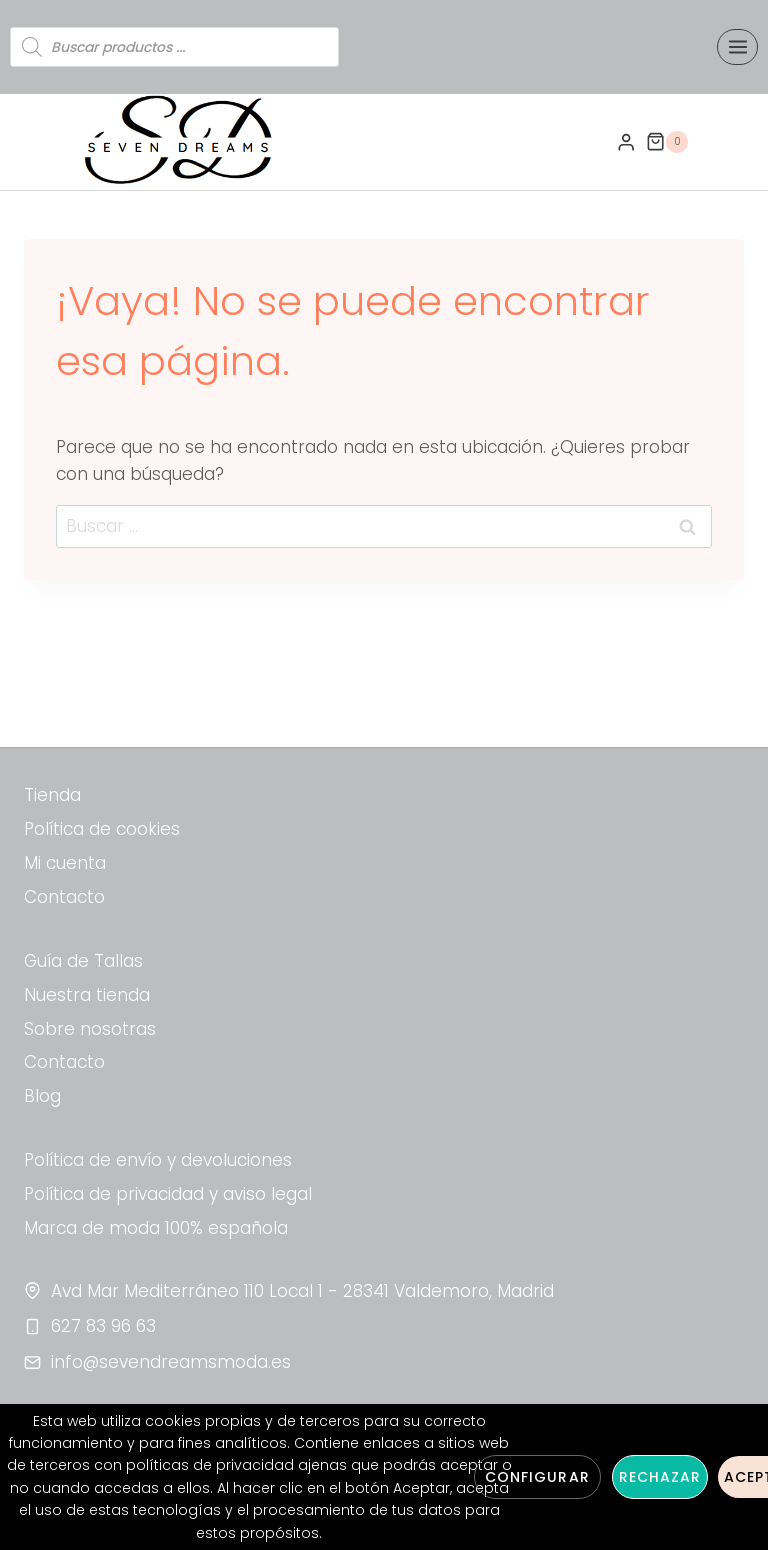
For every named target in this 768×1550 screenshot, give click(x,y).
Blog (42, 1096)
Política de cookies (102, 829)
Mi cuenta (65, 863)
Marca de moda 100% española (156, 1228)
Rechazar (660, 1477)
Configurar (537, 1477)
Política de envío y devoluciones (158, 1160)
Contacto (64, 897)
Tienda (52, 795)
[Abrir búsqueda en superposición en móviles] (174, 47)
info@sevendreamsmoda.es (171, 1362)
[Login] (626, 142)
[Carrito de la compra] (667, 142)
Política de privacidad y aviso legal (168, 1194)
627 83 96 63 (103, 1326)
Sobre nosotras (90, 1029)
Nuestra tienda (87, 995)
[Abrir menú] (737, 46)
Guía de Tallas (83, 961)
